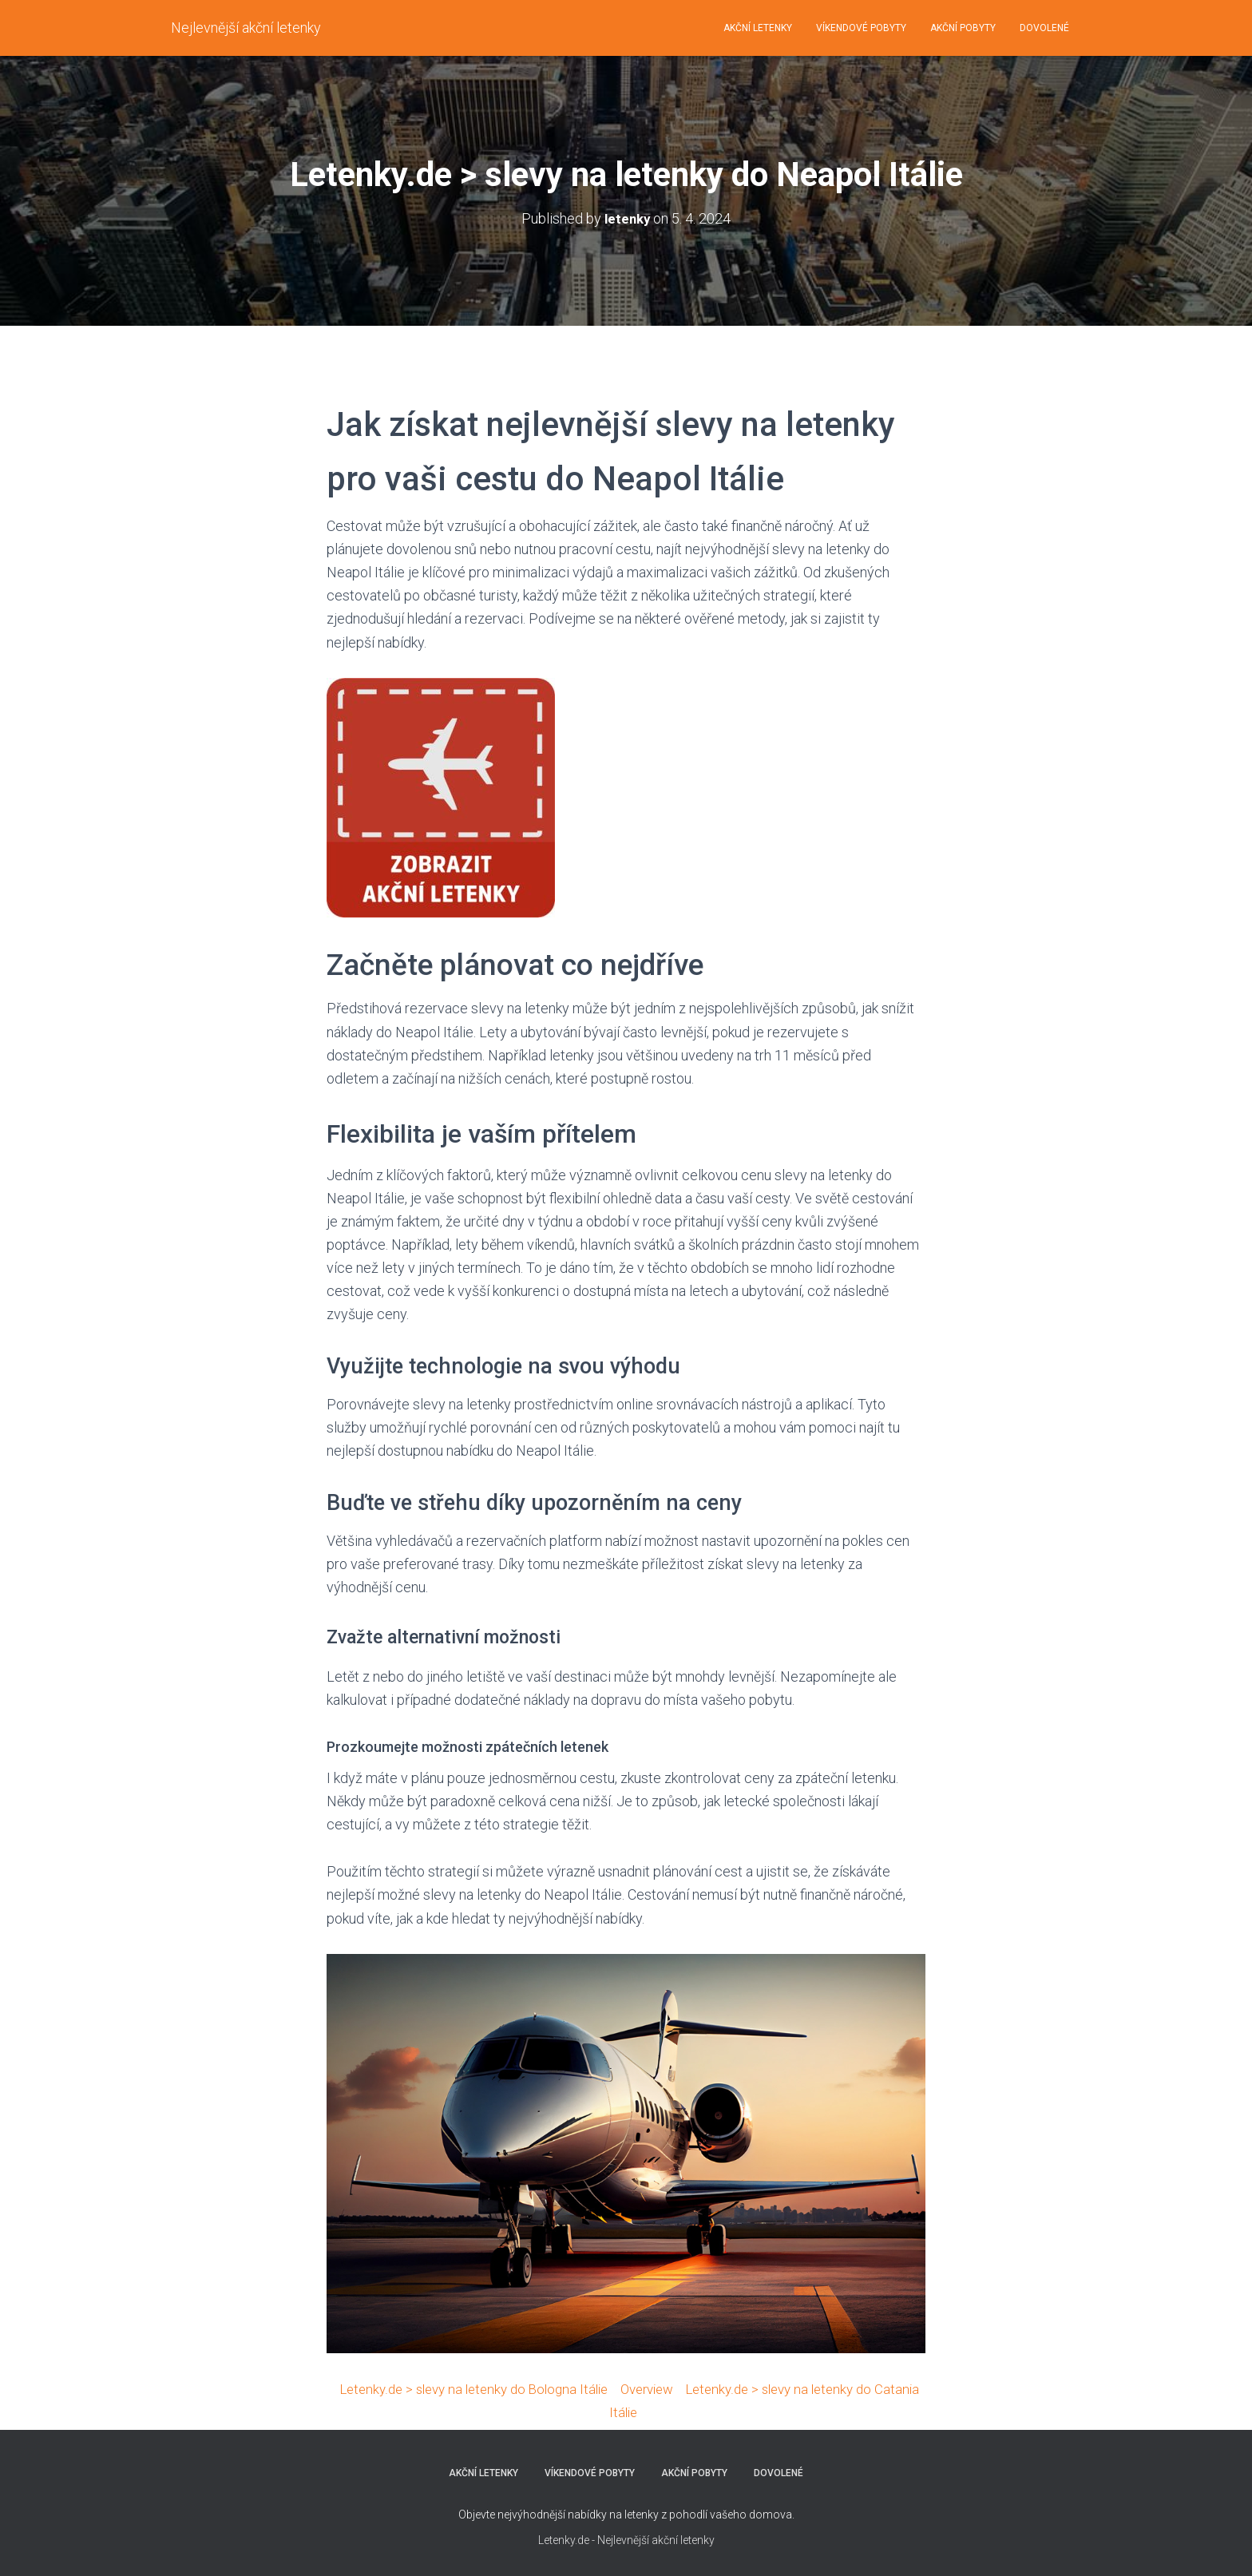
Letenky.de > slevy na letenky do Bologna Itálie (488, 2388)
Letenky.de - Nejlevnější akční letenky (626, 2540)
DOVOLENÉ (1044, 28)
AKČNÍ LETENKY (757, 28)
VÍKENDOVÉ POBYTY (861, 28)
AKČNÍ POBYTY (963, 28)
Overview (673, 2388)
